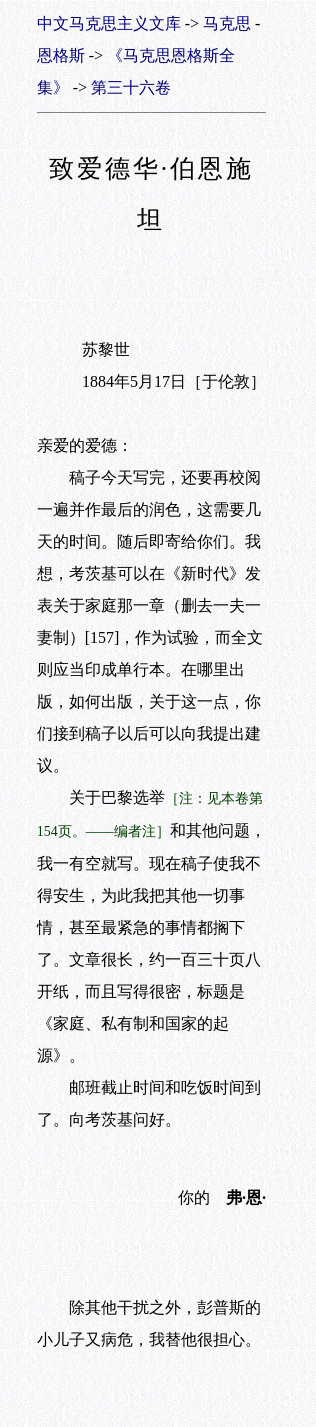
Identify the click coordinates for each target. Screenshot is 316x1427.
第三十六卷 (131, 87)
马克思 (227, 23)
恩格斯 (61, 55)
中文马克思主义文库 (109, 23)
